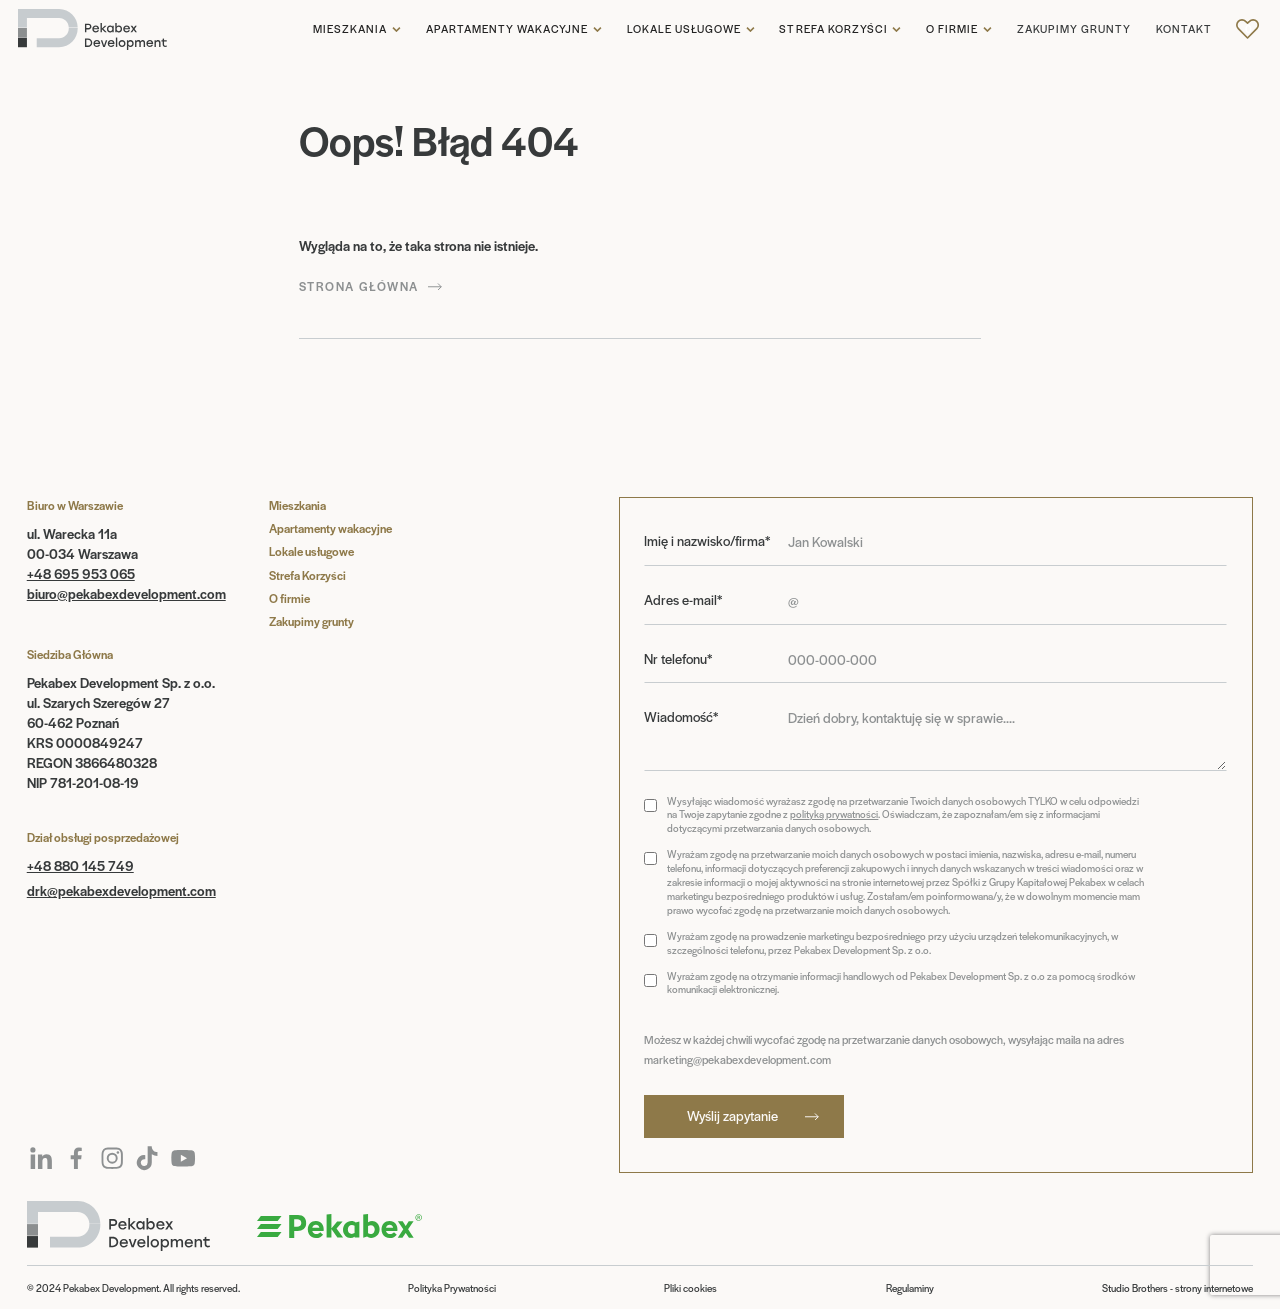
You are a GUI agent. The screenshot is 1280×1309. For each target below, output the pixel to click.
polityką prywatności (834, 814)
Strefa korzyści (833, 29)
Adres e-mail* (683, 600)
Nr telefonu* (678, 659)
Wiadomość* (681, 717)
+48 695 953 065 (81, 573)
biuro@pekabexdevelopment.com (126, 593)
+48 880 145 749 (80, 865)
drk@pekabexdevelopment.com (121, 890)
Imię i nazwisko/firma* (707, 541)
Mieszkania (350, 29)
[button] (357, 30)
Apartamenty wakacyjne (507, 29)
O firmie (952, 29)
